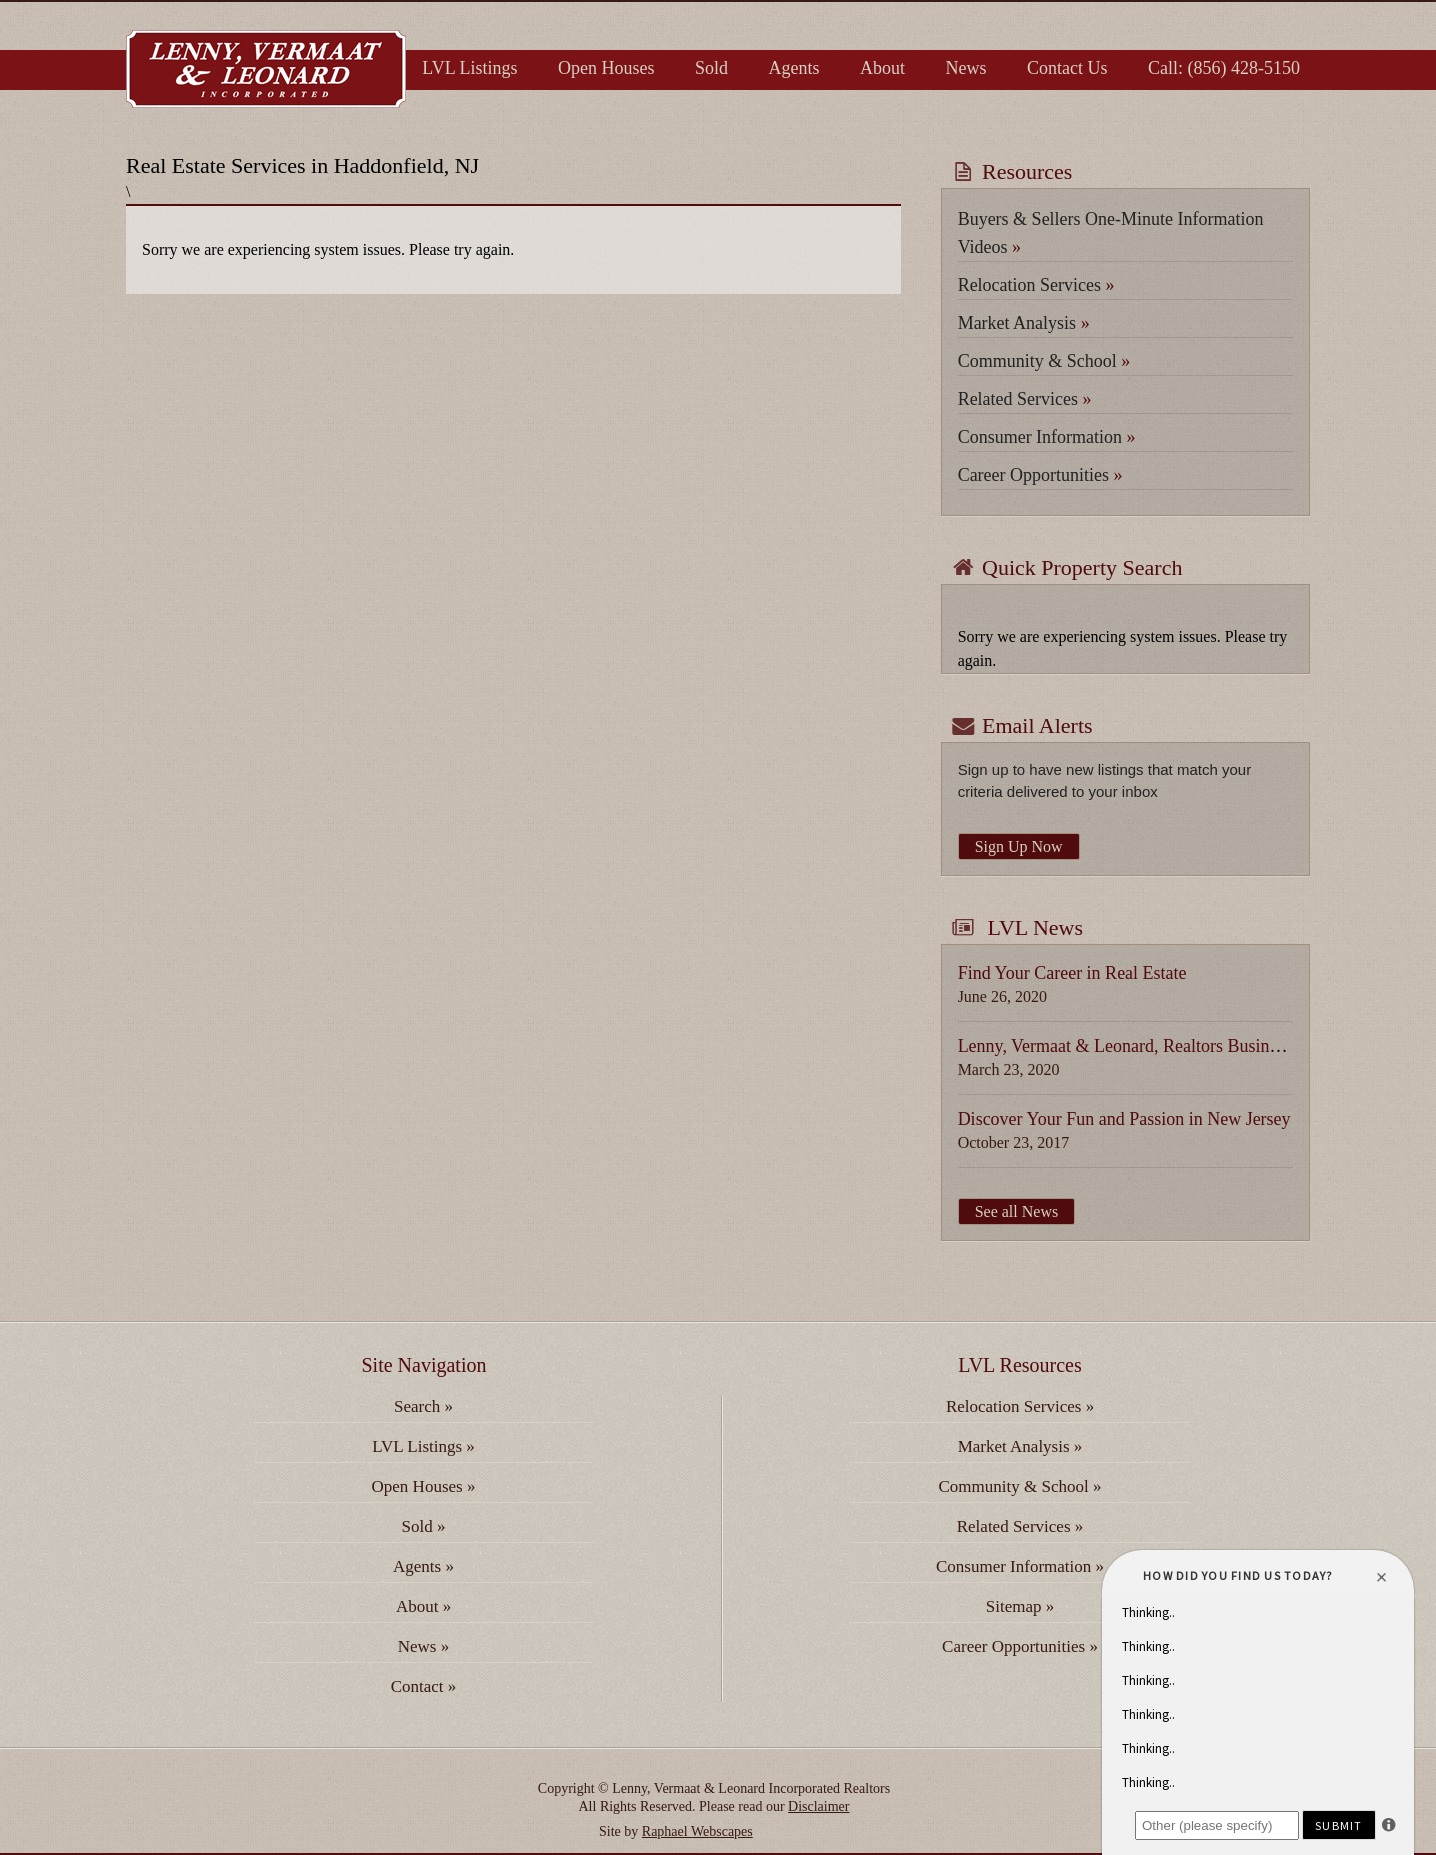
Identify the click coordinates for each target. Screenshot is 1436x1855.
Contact (424, 1686)
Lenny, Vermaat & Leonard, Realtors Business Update (1153, 1046)
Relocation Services (1036, 285)
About (882, 68)
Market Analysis (1024, 323)
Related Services (1025, 399)
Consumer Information (1047, 437)
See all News (1017, 1211)
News (966, 68)
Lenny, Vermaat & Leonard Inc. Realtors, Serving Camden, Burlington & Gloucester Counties (266, 69)
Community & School (1044, 361)
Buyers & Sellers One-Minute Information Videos (1111, 233)
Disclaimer (818, 1806)
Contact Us (1067, 68)
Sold (711, 68)
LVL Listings (469, 68)
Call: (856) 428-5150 (1224, 68)
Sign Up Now (1019, 846)
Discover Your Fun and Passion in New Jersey (1124, 1119)
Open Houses (606, 68)
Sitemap (1020, 1606)
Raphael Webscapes (697, 1831)
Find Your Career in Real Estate (1072, 973)
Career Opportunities (1040, 475)
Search (423, 1406)
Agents (794, 68)
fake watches (792, 1831)
